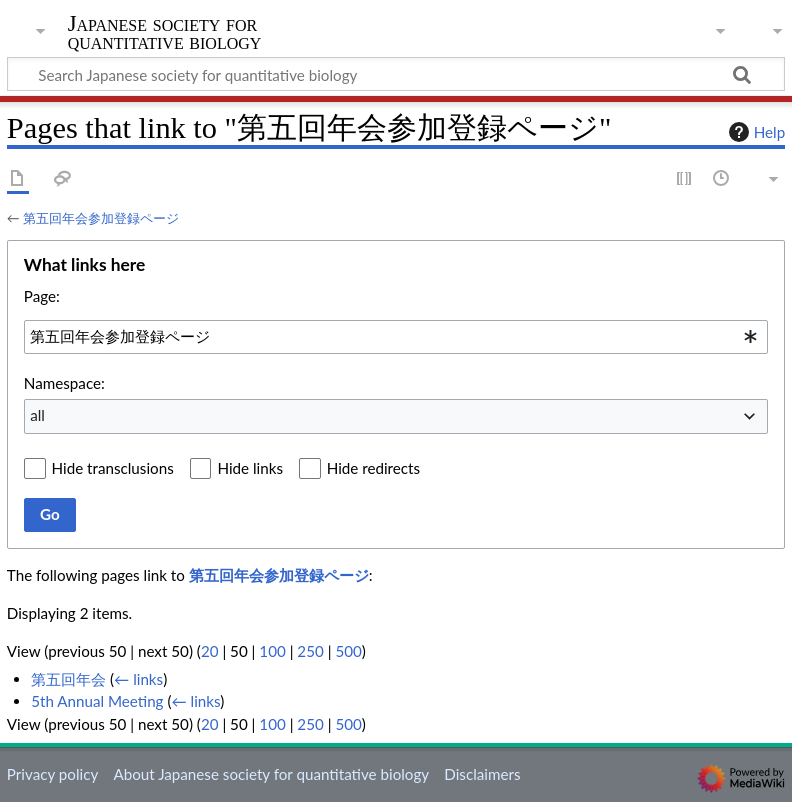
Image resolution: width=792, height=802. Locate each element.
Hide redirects (373, 468)
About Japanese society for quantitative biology (271, 774)
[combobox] (396, 337)
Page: (42, 296)
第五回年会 (68, 679)
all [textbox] (37, 415)
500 (348, 651)
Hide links (250, 468)
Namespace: (64, 383)
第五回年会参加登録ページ (101, 218)
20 (210, 651)
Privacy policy (52, 774)
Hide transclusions (113, 468)
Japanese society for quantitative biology (165, 33)
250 (310, 651)
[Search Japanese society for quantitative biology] (396, 74)
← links (138, 679)
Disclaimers (482, 774)
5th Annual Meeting (97, 701)
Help (754, 132)
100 (272, 651)
